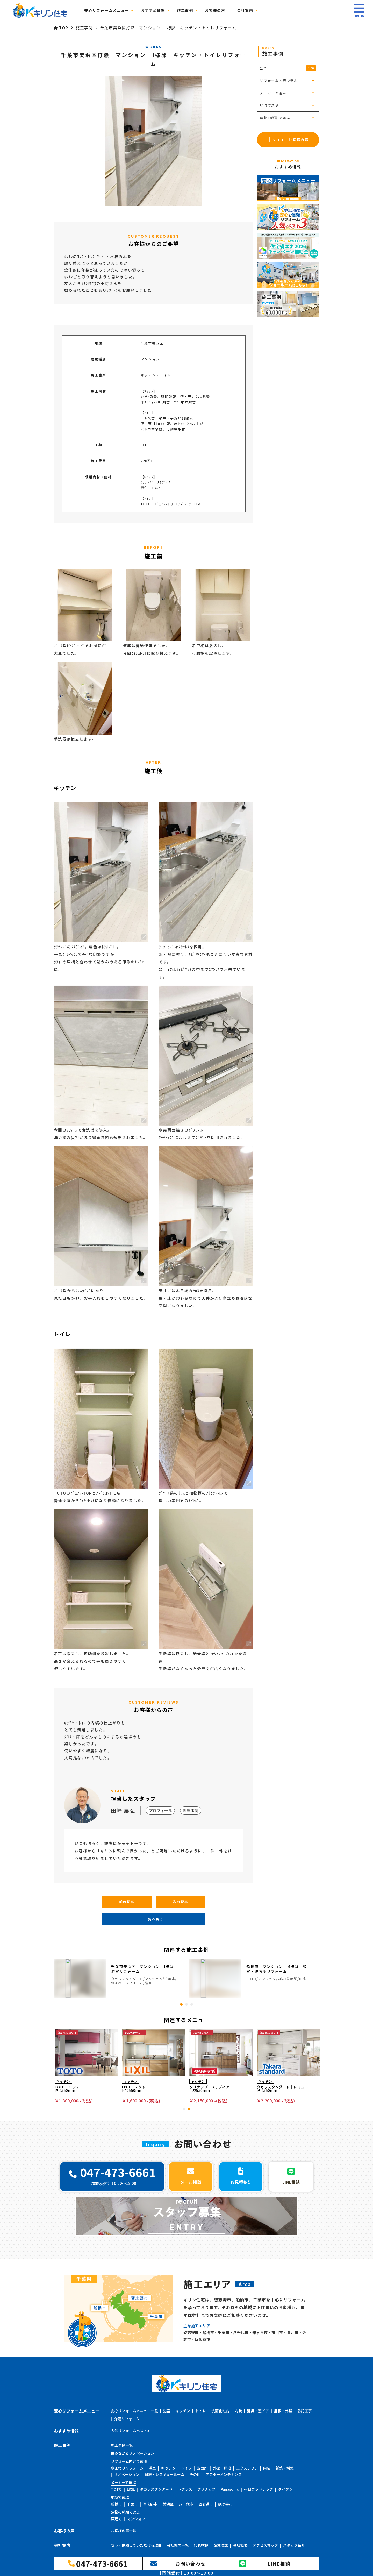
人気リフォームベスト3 (130, 2430)
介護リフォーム (126, 2418)
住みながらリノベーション (132, 2453)
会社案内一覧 (178, 2545)
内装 (238, 2410)
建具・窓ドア (258, 2410)
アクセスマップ (265, 2545)
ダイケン (285, 2489)
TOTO (116, 2489)
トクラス (185, 2489)
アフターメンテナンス (224, 2474)
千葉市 (132, 2504)
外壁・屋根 (222, 2468)
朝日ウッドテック (258, 2489)
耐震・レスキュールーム (164, 2474)
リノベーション (126, 2474)
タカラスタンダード (156, 2489)
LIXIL (131, 2489)
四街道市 (205, 2504)
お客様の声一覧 (123, 2530)
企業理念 (220, 2545)
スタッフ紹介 (294, 2545)
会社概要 (240, 2545)
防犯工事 (304, 2410)
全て (288, 68)
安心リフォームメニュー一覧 (134, 2410)
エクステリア (247, 2468)
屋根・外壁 (283, 2410)
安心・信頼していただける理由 (136, 2545)
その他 (195, 2474)
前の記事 (126, 1901)
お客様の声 (215, 10)
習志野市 (150, 2504)
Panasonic (230, 2489)
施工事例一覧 (122, 2445)
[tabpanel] (119, 1978)
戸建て (116, 2518)
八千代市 (186, 2504)
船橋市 (116, 2504)
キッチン (183, 2410)
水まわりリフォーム (127, 2468)
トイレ (200, 2410)
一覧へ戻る (153, 1919)
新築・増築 (285, 2468)
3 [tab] (191, 2004)
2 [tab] (186, 2004)
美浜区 (168, 2504)
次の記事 (180, 1901)
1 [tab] (181, 2004)
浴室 (166, 2410)
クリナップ (206, 2489)
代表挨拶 (201, 2545)
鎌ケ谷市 (225, 2504)
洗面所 (202, 2468)
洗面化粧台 (220, 2410)
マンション (136, 2518)
